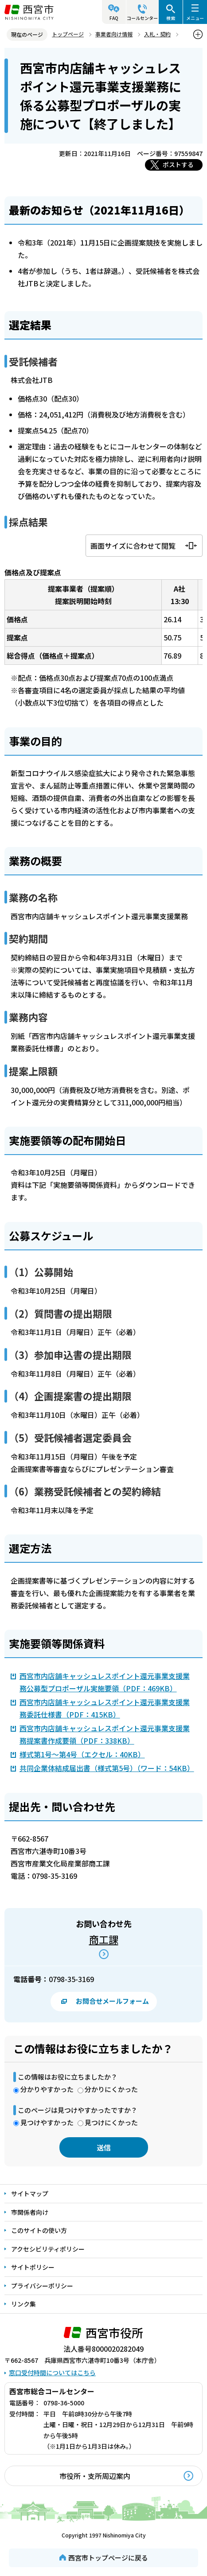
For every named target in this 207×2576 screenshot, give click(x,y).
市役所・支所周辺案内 (94, 2476)
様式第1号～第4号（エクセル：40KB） (82, 1754)
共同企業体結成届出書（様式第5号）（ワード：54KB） (107, 1768)
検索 (170, 18)
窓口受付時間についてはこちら (52, 2372)
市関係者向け (29, 2212)
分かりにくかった (111, 2089)
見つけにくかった (111, 2122)
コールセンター (142, 18)
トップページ (68, 34)
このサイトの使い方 (39, 2230)
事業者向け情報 (114, 34)
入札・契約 (157, 34)
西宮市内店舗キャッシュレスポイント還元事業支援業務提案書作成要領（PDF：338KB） (105, 1734)
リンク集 (23, 2303)
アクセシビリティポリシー (48, 2248)
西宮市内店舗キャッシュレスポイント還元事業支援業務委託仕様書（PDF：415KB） (105, 1708)
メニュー (195, 18)
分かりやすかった (47, 2089)
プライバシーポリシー (42, 2285)
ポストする (178, 164)
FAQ (113, 18)
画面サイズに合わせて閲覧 (133, 545)
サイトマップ (29, 2193)
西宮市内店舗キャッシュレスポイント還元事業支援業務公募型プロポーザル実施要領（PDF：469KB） (105, 1682)
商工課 (103, 1939)
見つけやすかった (47, 2122)
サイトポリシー (33, 2267)
